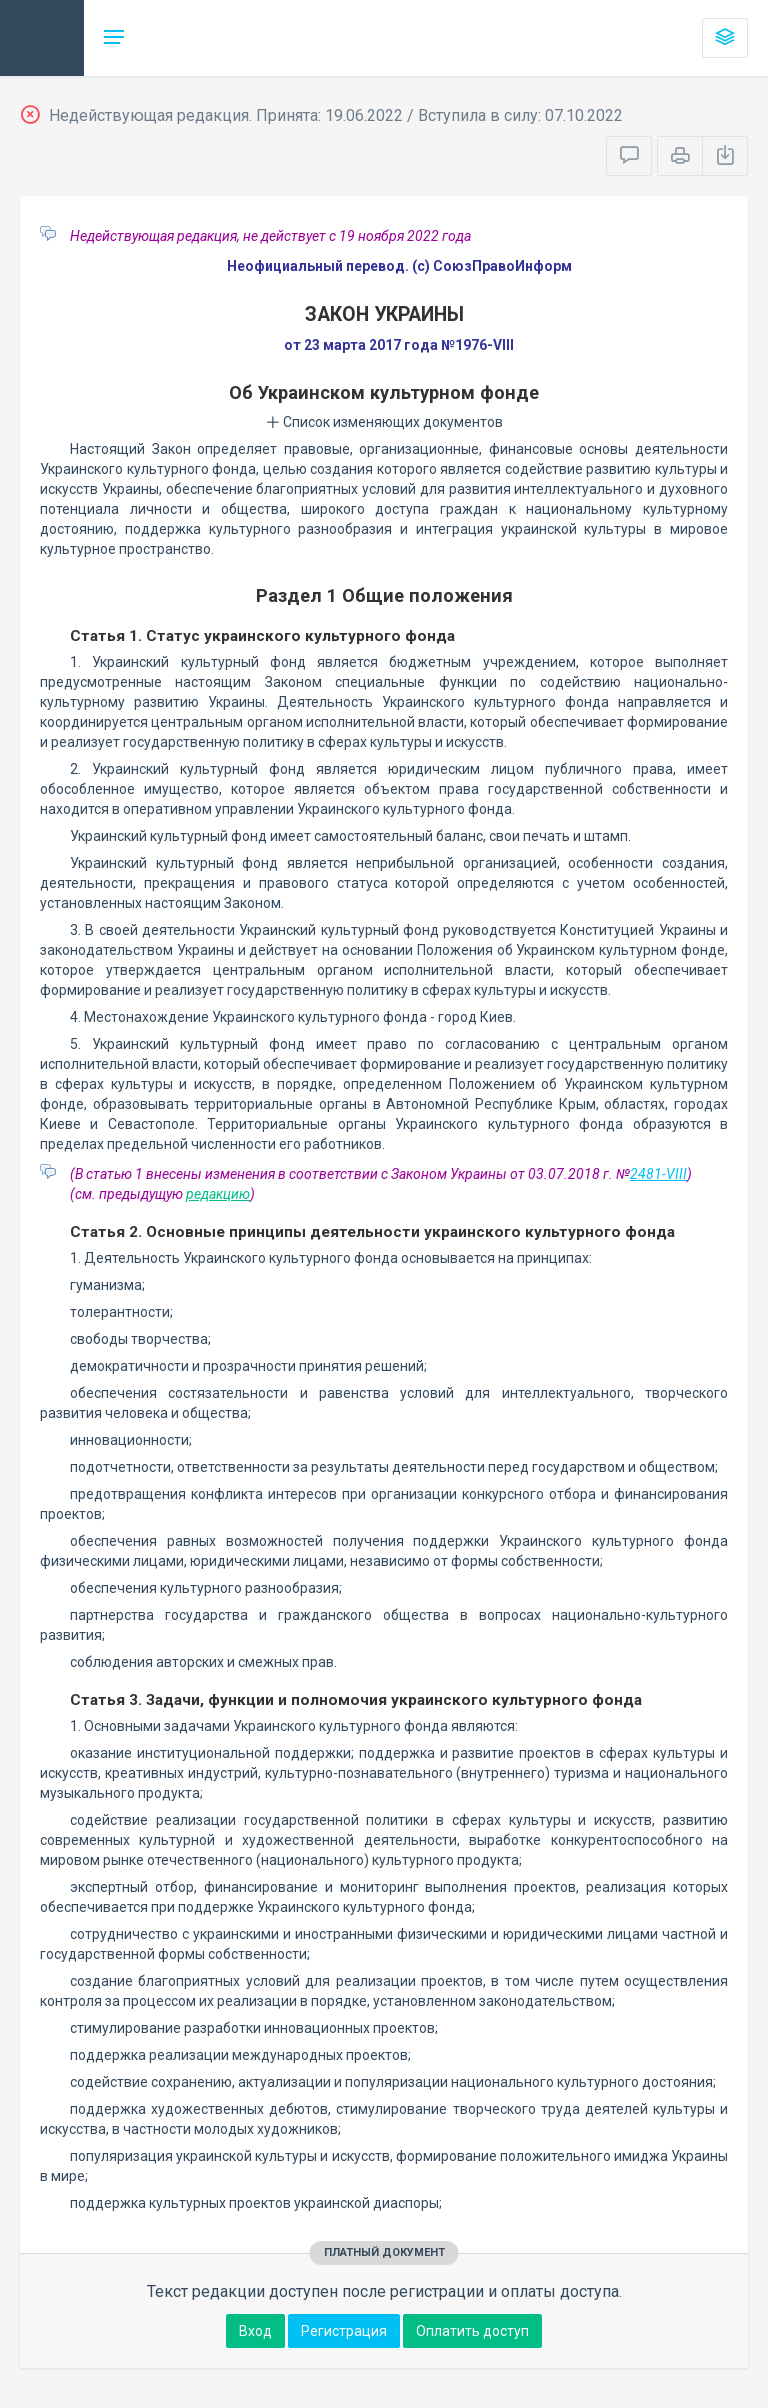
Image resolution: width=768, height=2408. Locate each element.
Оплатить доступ (472, 2331)
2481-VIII (658, 1174)
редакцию (218, 1194)
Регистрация (344, 2331)
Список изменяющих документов (384, 422)
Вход (255, 2331)
